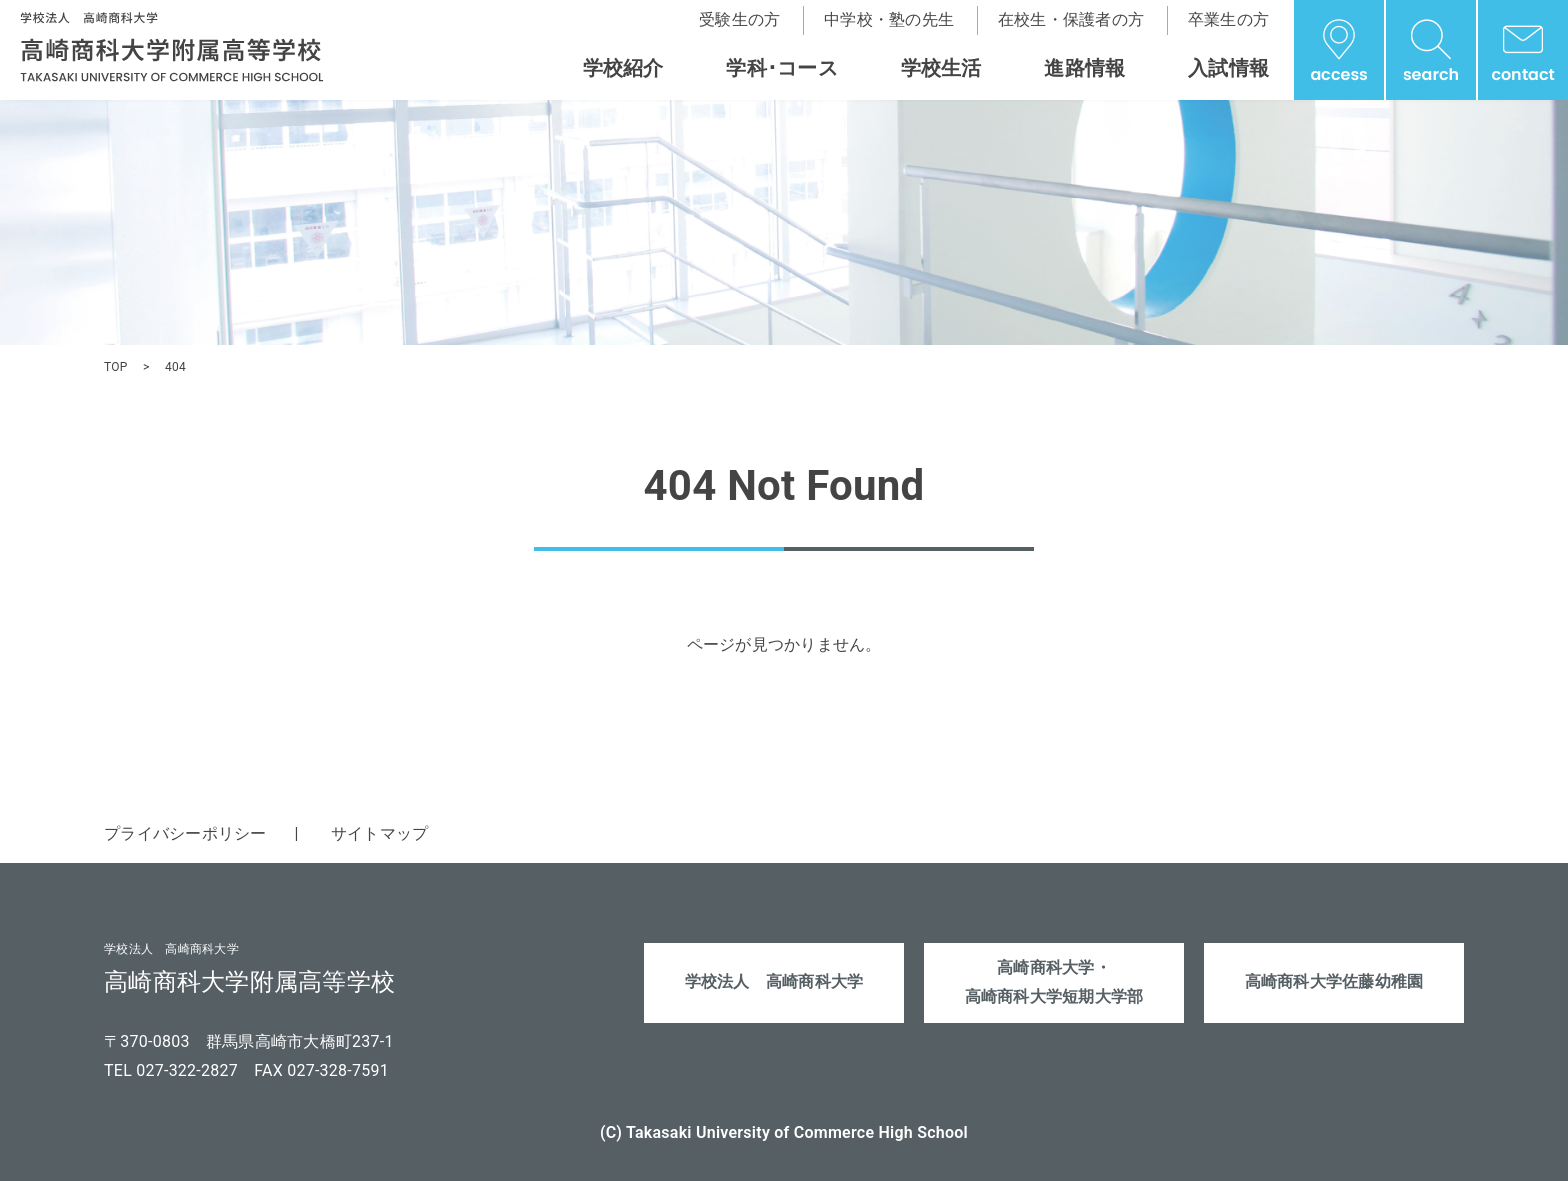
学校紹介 (623, 68)
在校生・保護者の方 (1071, 19)
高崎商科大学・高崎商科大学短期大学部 (1054, 982)
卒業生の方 (1228, 19)
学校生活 (941, 68)
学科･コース (782, 68)
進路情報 (1084, 68)
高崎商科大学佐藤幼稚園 (1334, 981)
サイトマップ (380, 833)
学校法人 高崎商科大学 (774, 981)
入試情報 (1228, 68)
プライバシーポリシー (185, 833)
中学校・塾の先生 (889, 19)
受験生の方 (739, 19)
